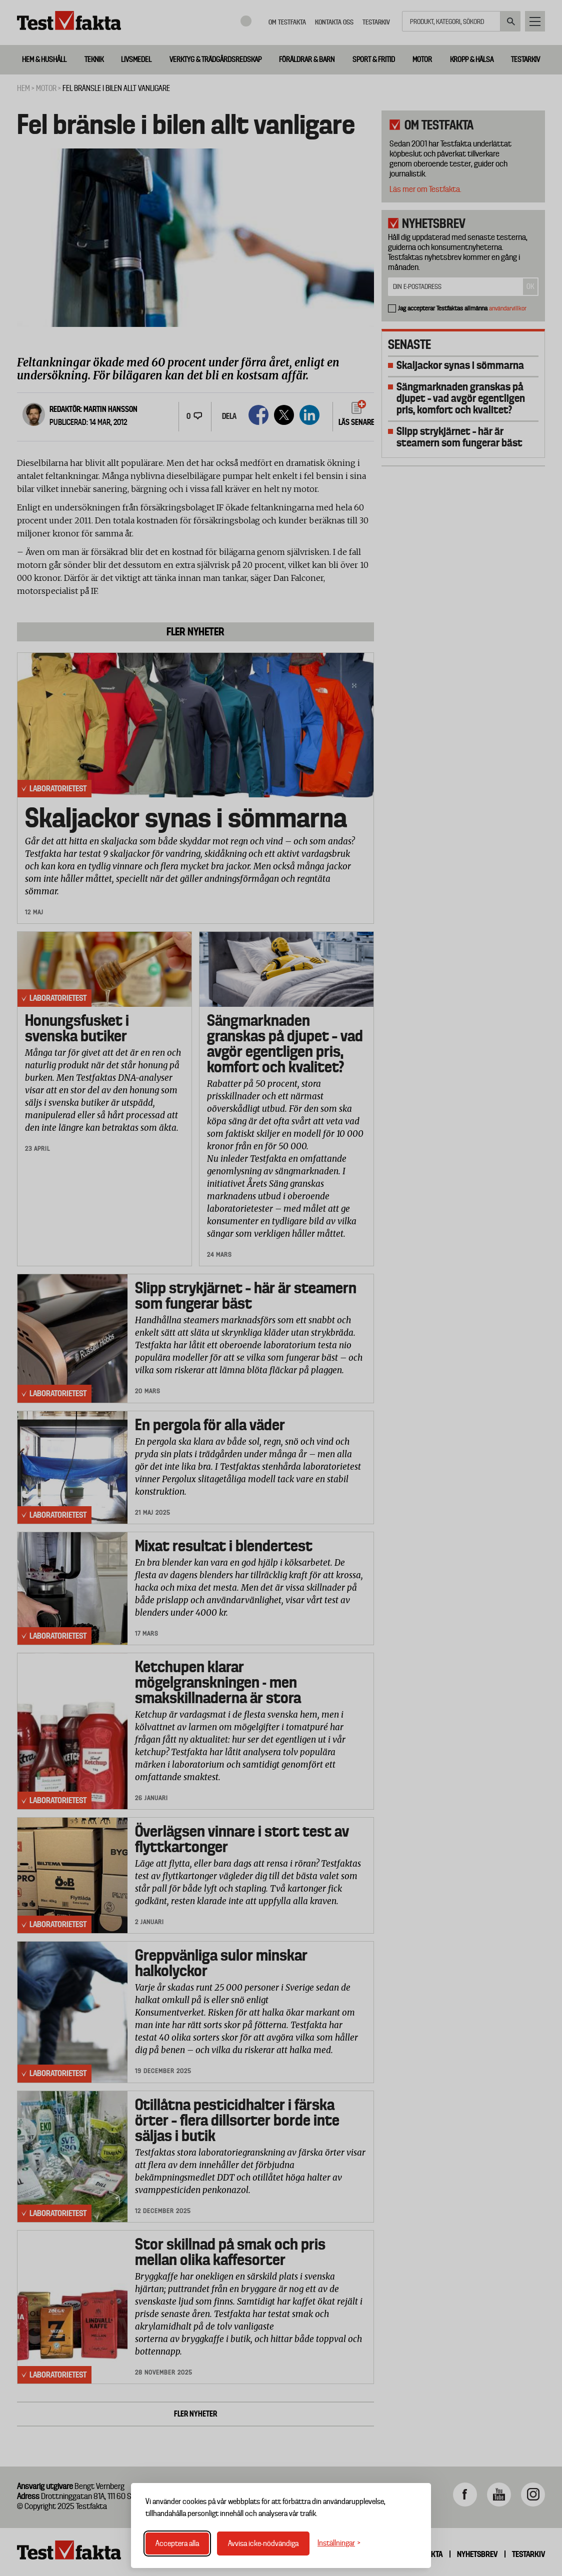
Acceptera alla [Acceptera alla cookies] (177, 2543)
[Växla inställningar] (339, 2543)
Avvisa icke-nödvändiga (263, 2543)
